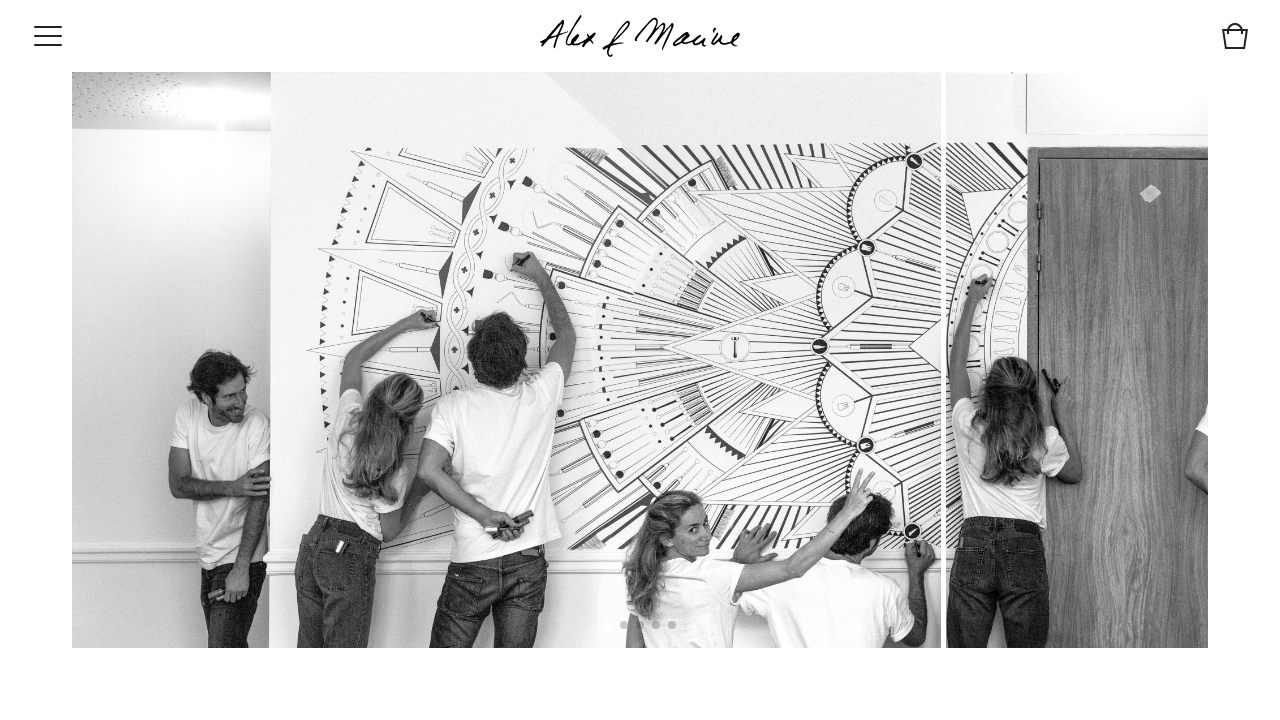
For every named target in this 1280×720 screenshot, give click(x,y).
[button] (608, 625)
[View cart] (1235, 38)
